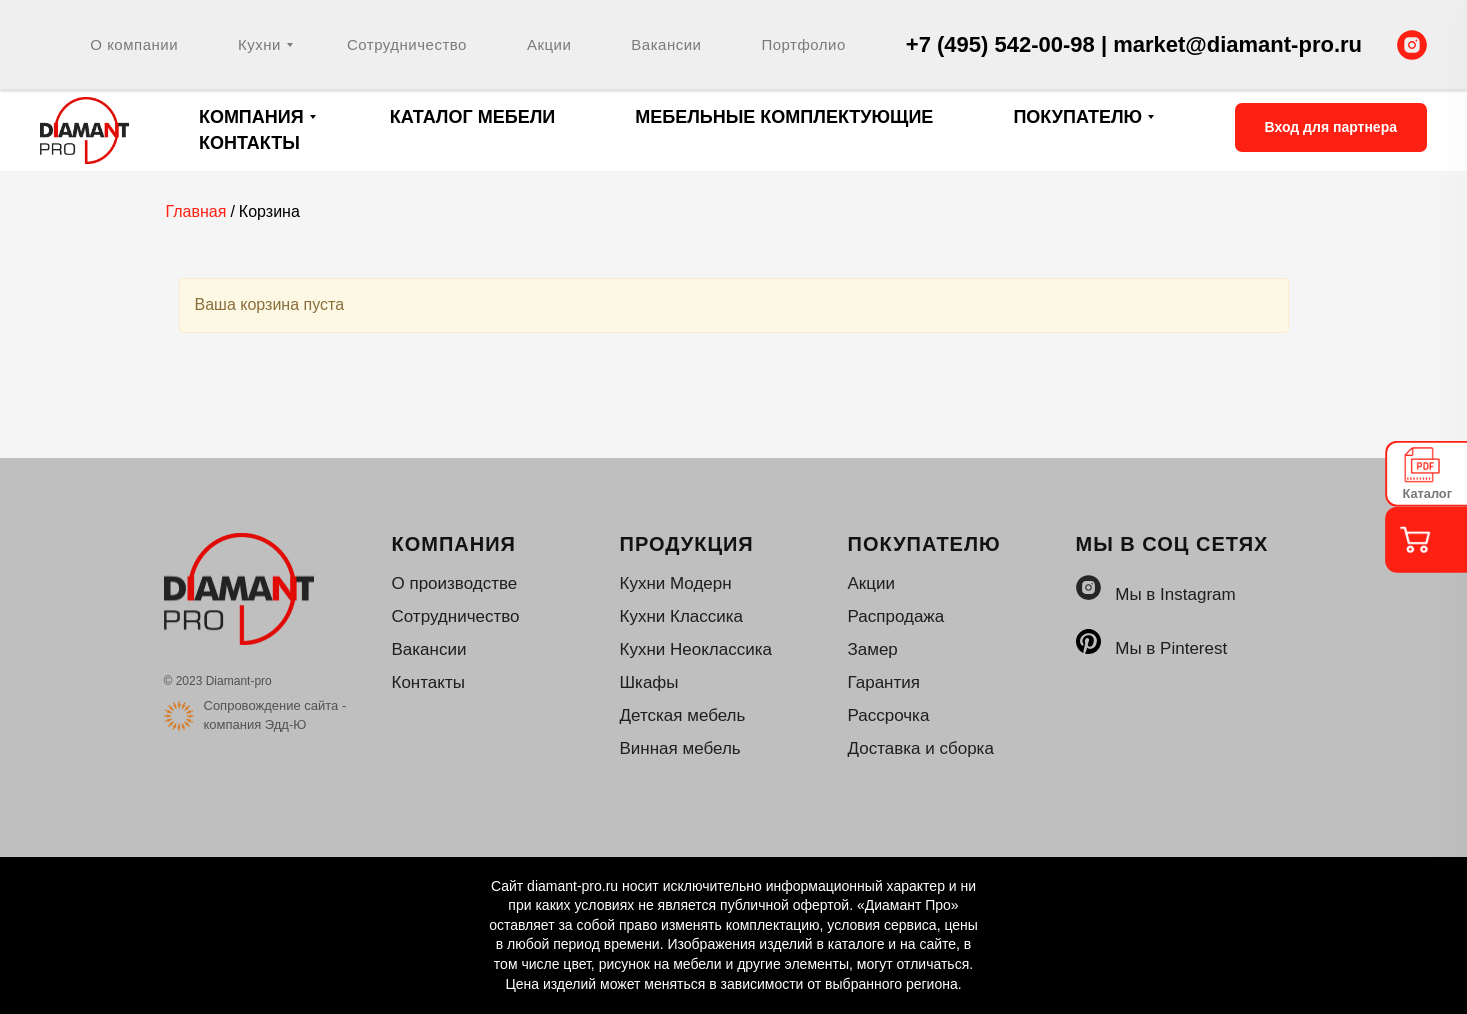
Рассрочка (889, 715)
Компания (251, 117)
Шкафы (649, 682)
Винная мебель (680, 748)
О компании (134, 44)
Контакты (249, 143)
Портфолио (803, 44)
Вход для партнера (1331, 127)
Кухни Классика (682, 616)
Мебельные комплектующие (784, 117)
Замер (873, 649)
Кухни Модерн (676, 583)
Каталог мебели (473, 117)
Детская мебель (683, 715)
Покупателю (1077, 117)
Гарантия (884, 682)
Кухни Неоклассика (696, 649)
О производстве (455, 583)
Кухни (259, 44)
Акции (549, 44)
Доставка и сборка (921, 748)
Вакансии (666, 44)
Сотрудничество (407, 44)
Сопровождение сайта (271, 705)
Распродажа (896, 616)
